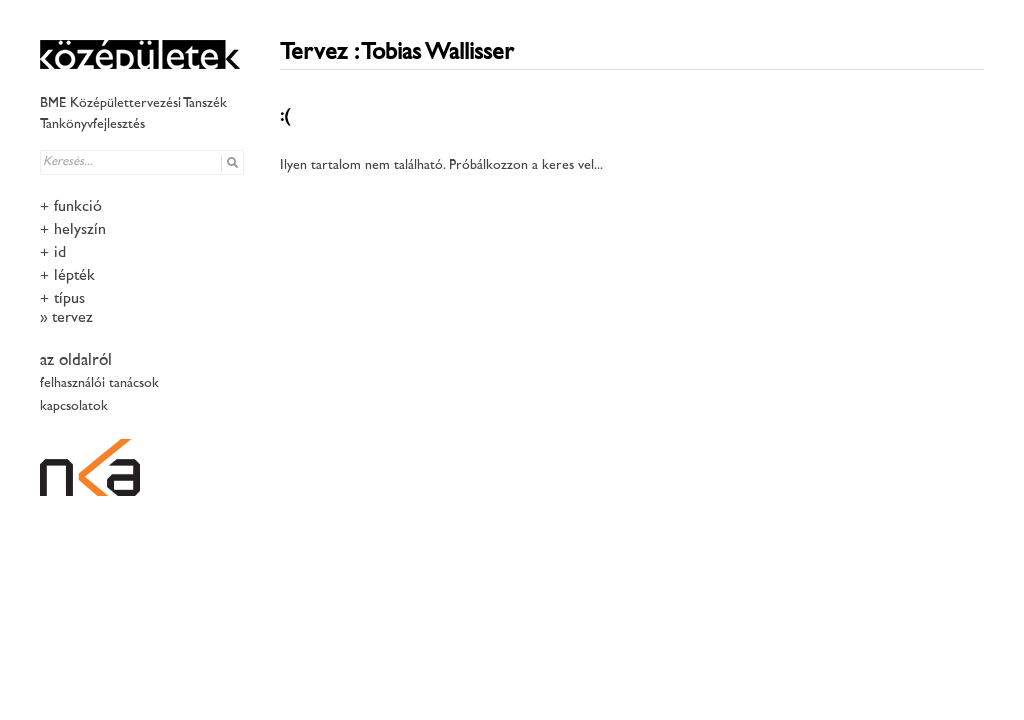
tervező (74, 318)
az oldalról (76, 361)
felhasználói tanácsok (99, 383)
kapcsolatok (74, 406)
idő (62, 253)
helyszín (80, 230)
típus (69, 299)
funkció (78, 207)
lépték (74, 276)
